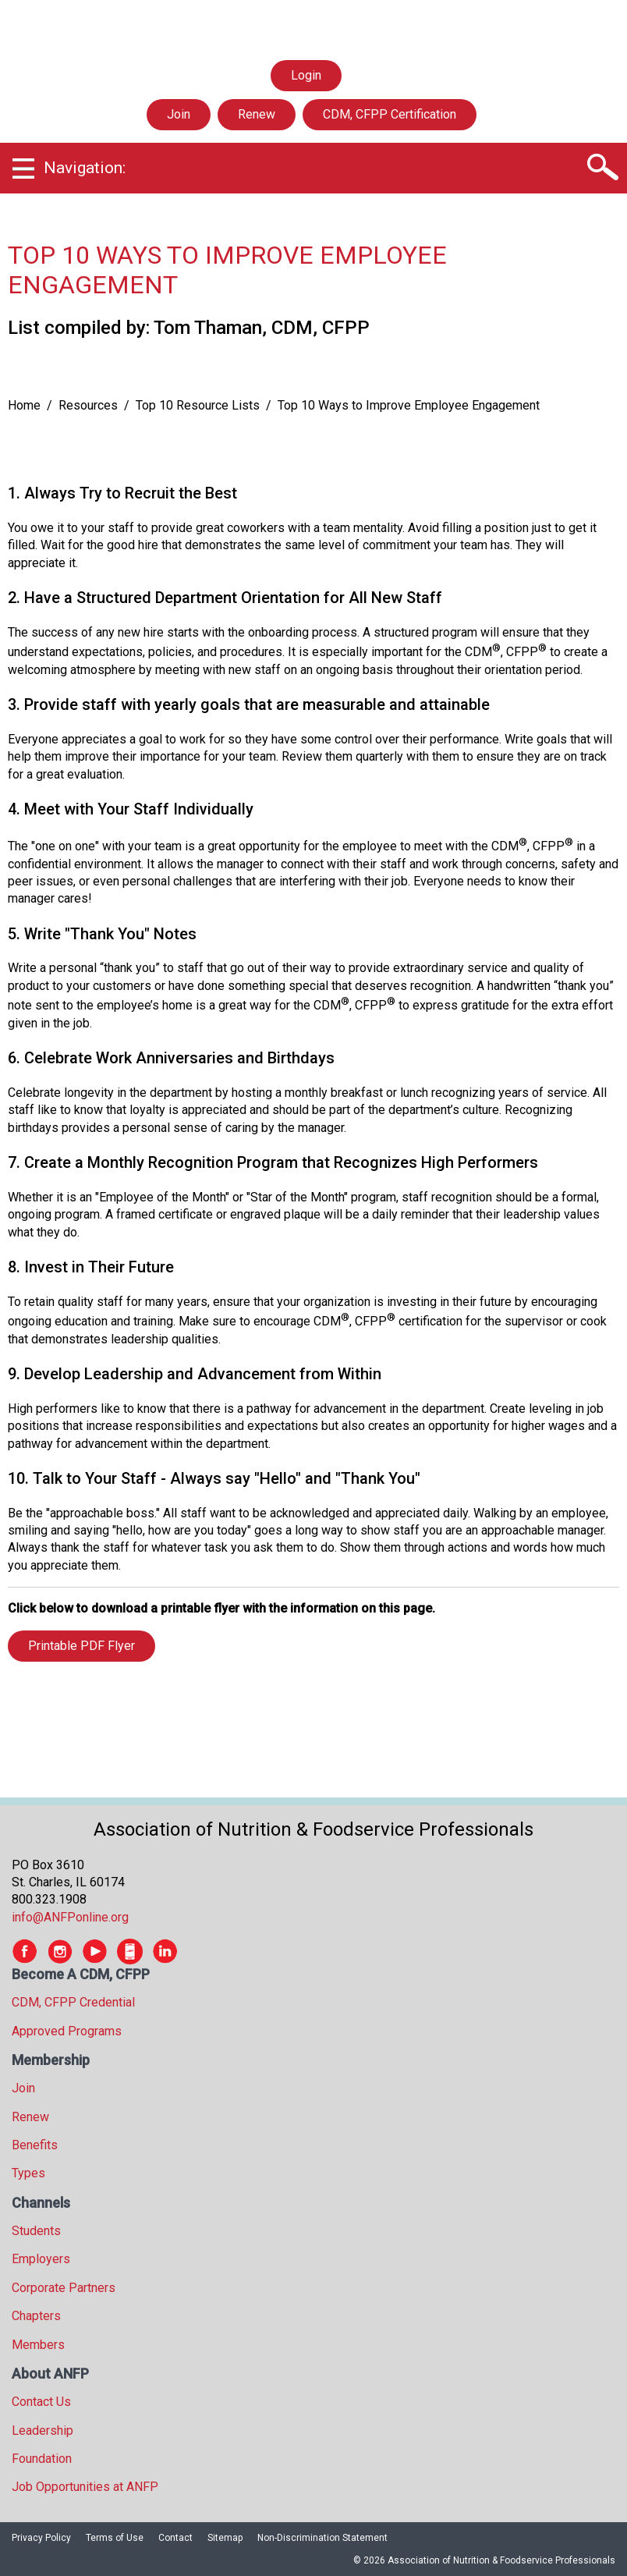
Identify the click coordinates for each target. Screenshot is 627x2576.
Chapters (36, 2315)
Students (36, 2230)
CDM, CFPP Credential (73, 2002)
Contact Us (41, 2401)
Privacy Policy (41, 2537)
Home (24, 405)
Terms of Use (114, 2537)
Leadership (42, 2430)
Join (178, 114)
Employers (41, 2258)
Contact (175, 2537)
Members (38, 2344)
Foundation (42, 2458)
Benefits (35, 2145)
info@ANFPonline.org (70, 1917)
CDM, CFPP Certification (389, 114)
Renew (256, 114)
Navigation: (85, 167)
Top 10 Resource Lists (198, 405)
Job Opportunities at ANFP (85, 2486)
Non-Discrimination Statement (322, 2537)
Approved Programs (67, 2031)
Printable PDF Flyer (81, 1645)
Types (28, 2173)
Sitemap (225, 2537)
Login (305, 75)
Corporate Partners (63, 2287)
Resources (88, 405)
